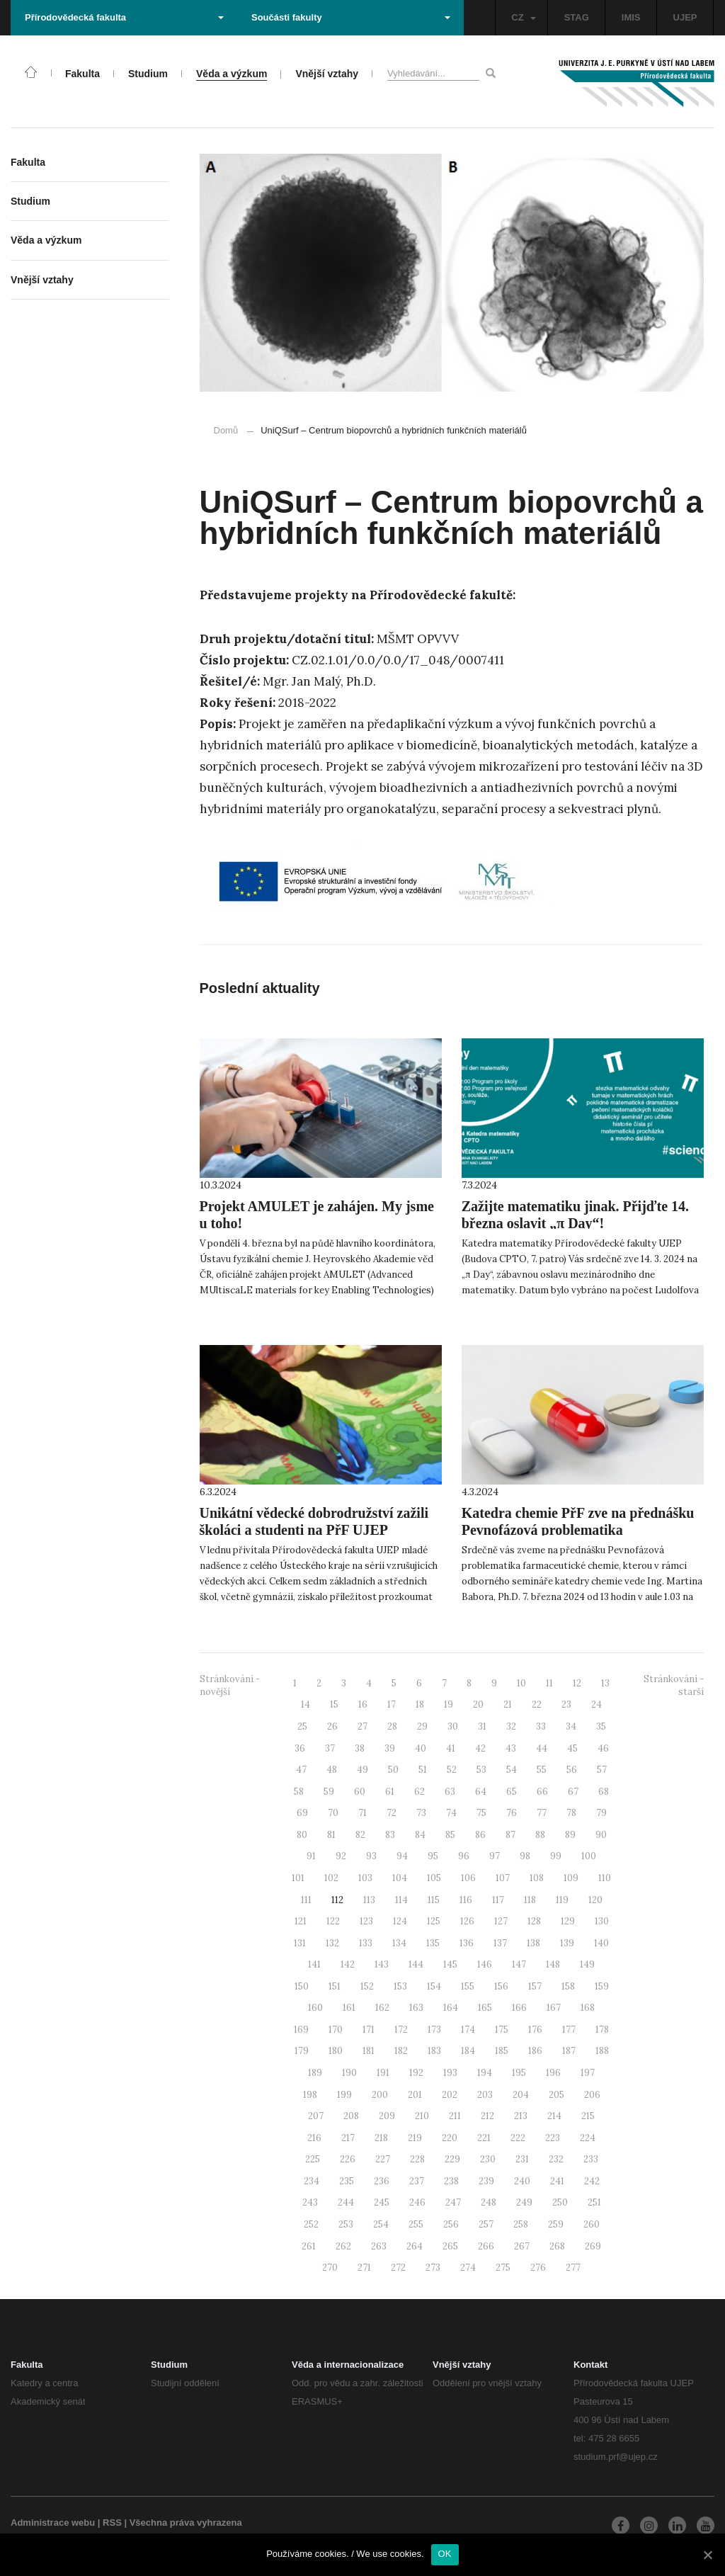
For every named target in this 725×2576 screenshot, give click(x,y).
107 (503, 1878)
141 (314, 1964)
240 (522, 2181)
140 (601, 1943)
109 (571, 1878)
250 (560, 2202)
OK (445, 2553)
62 (419, 1792)
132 (332, 1943)
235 (346, 2181)
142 (348, 1964)
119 (562, 1900)
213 (520, 2116)
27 (362, 1726)
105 (434, 1878)
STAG (576, 17)
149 (587, 1964)
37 (330, 1748)
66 (542, 1792)
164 (450, 2008)
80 (302, 1835)
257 (486, 2224)
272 (398, 2268)
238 (451, 2181)
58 (299, 1792)
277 (573, 2268)
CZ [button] (523, 17)
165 (485, 2008)
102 (331, 1878)
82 (360, 1835)
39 (389, 1748)
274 (468, 2268)
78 (571, 1813)
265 (450, 2246)
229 (452, 2159)
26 (332, 1726)
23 (566, 1704)
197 (588, 2073)
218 (381, 2138)
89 (570, 1835)
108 (537, 1878)
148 (553, 1964)
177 (569, 2030)
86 (480, 1835)
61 (389, 1792)
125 (433, 1921)
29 (422, 1726)
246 (417, 2202)
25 (302, 1726)
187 (569, 2051)
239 (486, 2181)
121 (301, 1921)
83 (390, 1835)
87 (510, 1835)
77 (542, 1813)
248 (488, 2202)
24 (596, 1704)
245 (381, 2202)
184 (468, 2051)
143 (382, 1964)
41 (450, 1748)
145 (450, 1964)
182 (401, 2051)
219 (415, 2138)
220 (449, 2138)
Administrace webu (53, 2522)
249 (524, 2202)
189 (315, 2073)
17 (391, 1704)
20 (478, 1704)
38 (360, 1748)
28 (392, 1726)
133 (365, 1943)
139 (567, 1943)
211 (455, 2116)
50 (393, 1770)
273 (433, 2268)
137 (500, 1943)
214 (554, 2116)
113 (369, 1900)
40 (420, 1748)
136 (466, 1943)
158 (568, 1986)
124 (400, 1921)
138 (533, 1943)
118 (530, 1900)
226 (347, 2159)
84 (420, 1835)
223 (552, 2138)
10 (521, 1683)
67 (573, 1792)
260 (591, 2224)
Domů (226, 430)
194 (484, 2073)
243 (310, 2202)
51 (422, 1770)
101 (298, 1878)
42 (480, 1748)
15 (334, 1704)
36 (300, 1748)
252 (311, 2224)
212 (487, 2116)
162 (382, 2008)
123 (366, 1921)
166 (519, 2008)
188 (602, 2051)
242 (592, 2181)
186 (535, 2051)
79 (601, 1813)
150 (302, 1986)
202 (449, 2095)
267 (522, 2246)
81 (331, 1835)
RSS (112, 2522)
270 (330, 2268)
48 (331, 1770)
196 (553, 2073)
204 (521, 2095)
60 (359, 1792)
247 (453, 2202)
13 (605, 1683)
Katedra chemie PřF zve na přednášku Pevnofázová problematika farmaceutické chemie (578, 1530)
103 (365, 1878)
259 (556, 2224)
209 (387, 2116)
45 (572, 1748)
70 (333, 1813)
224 (587, 2138)
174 (468, 2030)
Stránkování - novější (230, 1685)
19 (448, 1704)
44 (541, 1748)
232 (556, 2159)
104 (399, 1878)
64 (480, 1792)
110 (604, 1878)
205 (556, 2095)
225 (312, 2159)
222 (517, 2138)
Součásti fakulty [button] (350, 17)
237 (416, 2181)
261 (309, 2246)
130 (602, 1921)
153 (400, 1986)
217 (348, 2138)
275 (503, 2268)
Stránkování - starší (674, 1685)
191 (383, 2073)
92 (341, 1856)
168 (588, 2008)
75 (481, 1813)
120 (595, 1900)
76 (511, 1813)
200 (380, 2095)
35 (601, 1726)
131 (300, 1943)
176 (535, 2030)
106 (468, 1878)
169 (301, 2030)
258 (520, 2224)
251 (594, 2202)
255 (416, 2224)
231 (522, 2159)
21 (507, 1704)
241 (557, 2181)
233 (590, 2159)
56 (571, 1770)
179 (302, 2051)
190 (349, 2073)
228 (417, 2159)
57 (602, 1770)
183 (434, 2051)
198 (310, 2095)
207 (316, 2116)
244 (346, 2202)
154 (434, 1986)
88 (540, 1835)
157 (535, 1986)
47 (301, 1770)
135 (433, 1943)
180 (336, 2051)
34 (571, 1726)
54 (511, 1770)
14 (305, 1704)
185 (501, 2051)
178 (602, 2030)
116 (465, 1900)
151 (335, 1986)
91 (311, 1856)
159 (602, 1986)
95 (433, 1856)
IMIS (631, 17)
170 (336, 2030)
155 (467, 1986)
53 (481, 1770)
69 (302, 1813)
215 (588, 2116)
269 (593, 2246)
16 (362, 1704)
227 (382, 2159)
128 (534, 1921)
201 (415, 2095)
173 (434, 2030)
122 (333, 1921)
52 (452, 1770)
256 (451, 2224)
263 (379, 2246)
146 (484, 1964)
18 (420, 1704)
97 (494, 1856)
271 (364, 2268)
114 (401, 1900)
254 (381, 2224)
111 (306, 1900)
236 (381, 2181)
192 (416, 2073)
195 (519, 2073)
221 (484, 2138)
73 (421, 1813)
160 (315, 2008)
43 (511, 1748)
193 (450, 2073)
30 (452, 1726)
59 (329, 1792)
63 (450, 1792)
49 (362, 1770)
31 (482, 1726)
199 (344, 2095)
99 (555, 1856)
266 (486, 2246)
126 (467, 1921)
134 (399, 1943)
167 (554, 2008)
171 (368, 2030)
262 (343, 2246)
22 (537, 1704)
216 (314, 2138)
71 (362, 1813)
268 (557, 2246)
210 (422, 2116)
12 (577, 1683)
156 (501, 1986)
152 (367, 1986)
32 (511, 1726)
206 (592, 2095)
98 (525, 1856)
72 (391, 1813)
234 (311, 2181)
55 (542, 1770)
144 (416, 1964)
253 (345, 2224)
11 (549, 1683)
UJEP (685, 17)
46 (603, 1748)
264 (414, 2246)
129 (568, 1921)
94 (402, 1856)
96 (463, 1856)
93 (371, 1856)
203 (485, 2095)
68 (603, 1792)
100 (588, 1856)
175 (501, 2030)
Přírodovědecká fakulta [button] (124, 17)
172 (401, 2030)
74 (451, 1813)
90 (601, 1835)
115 (434, 1900)
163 (416, 2008)
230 (488, 2159)
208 (351, 2116)
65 (511, 1792)
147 (519, 1964)
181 (368, 2051)
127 (501, 1921)
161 (349, 2008)
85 (450, 1835)
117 (498, 1900)
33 (541, 1726)
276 (538, 2268)
